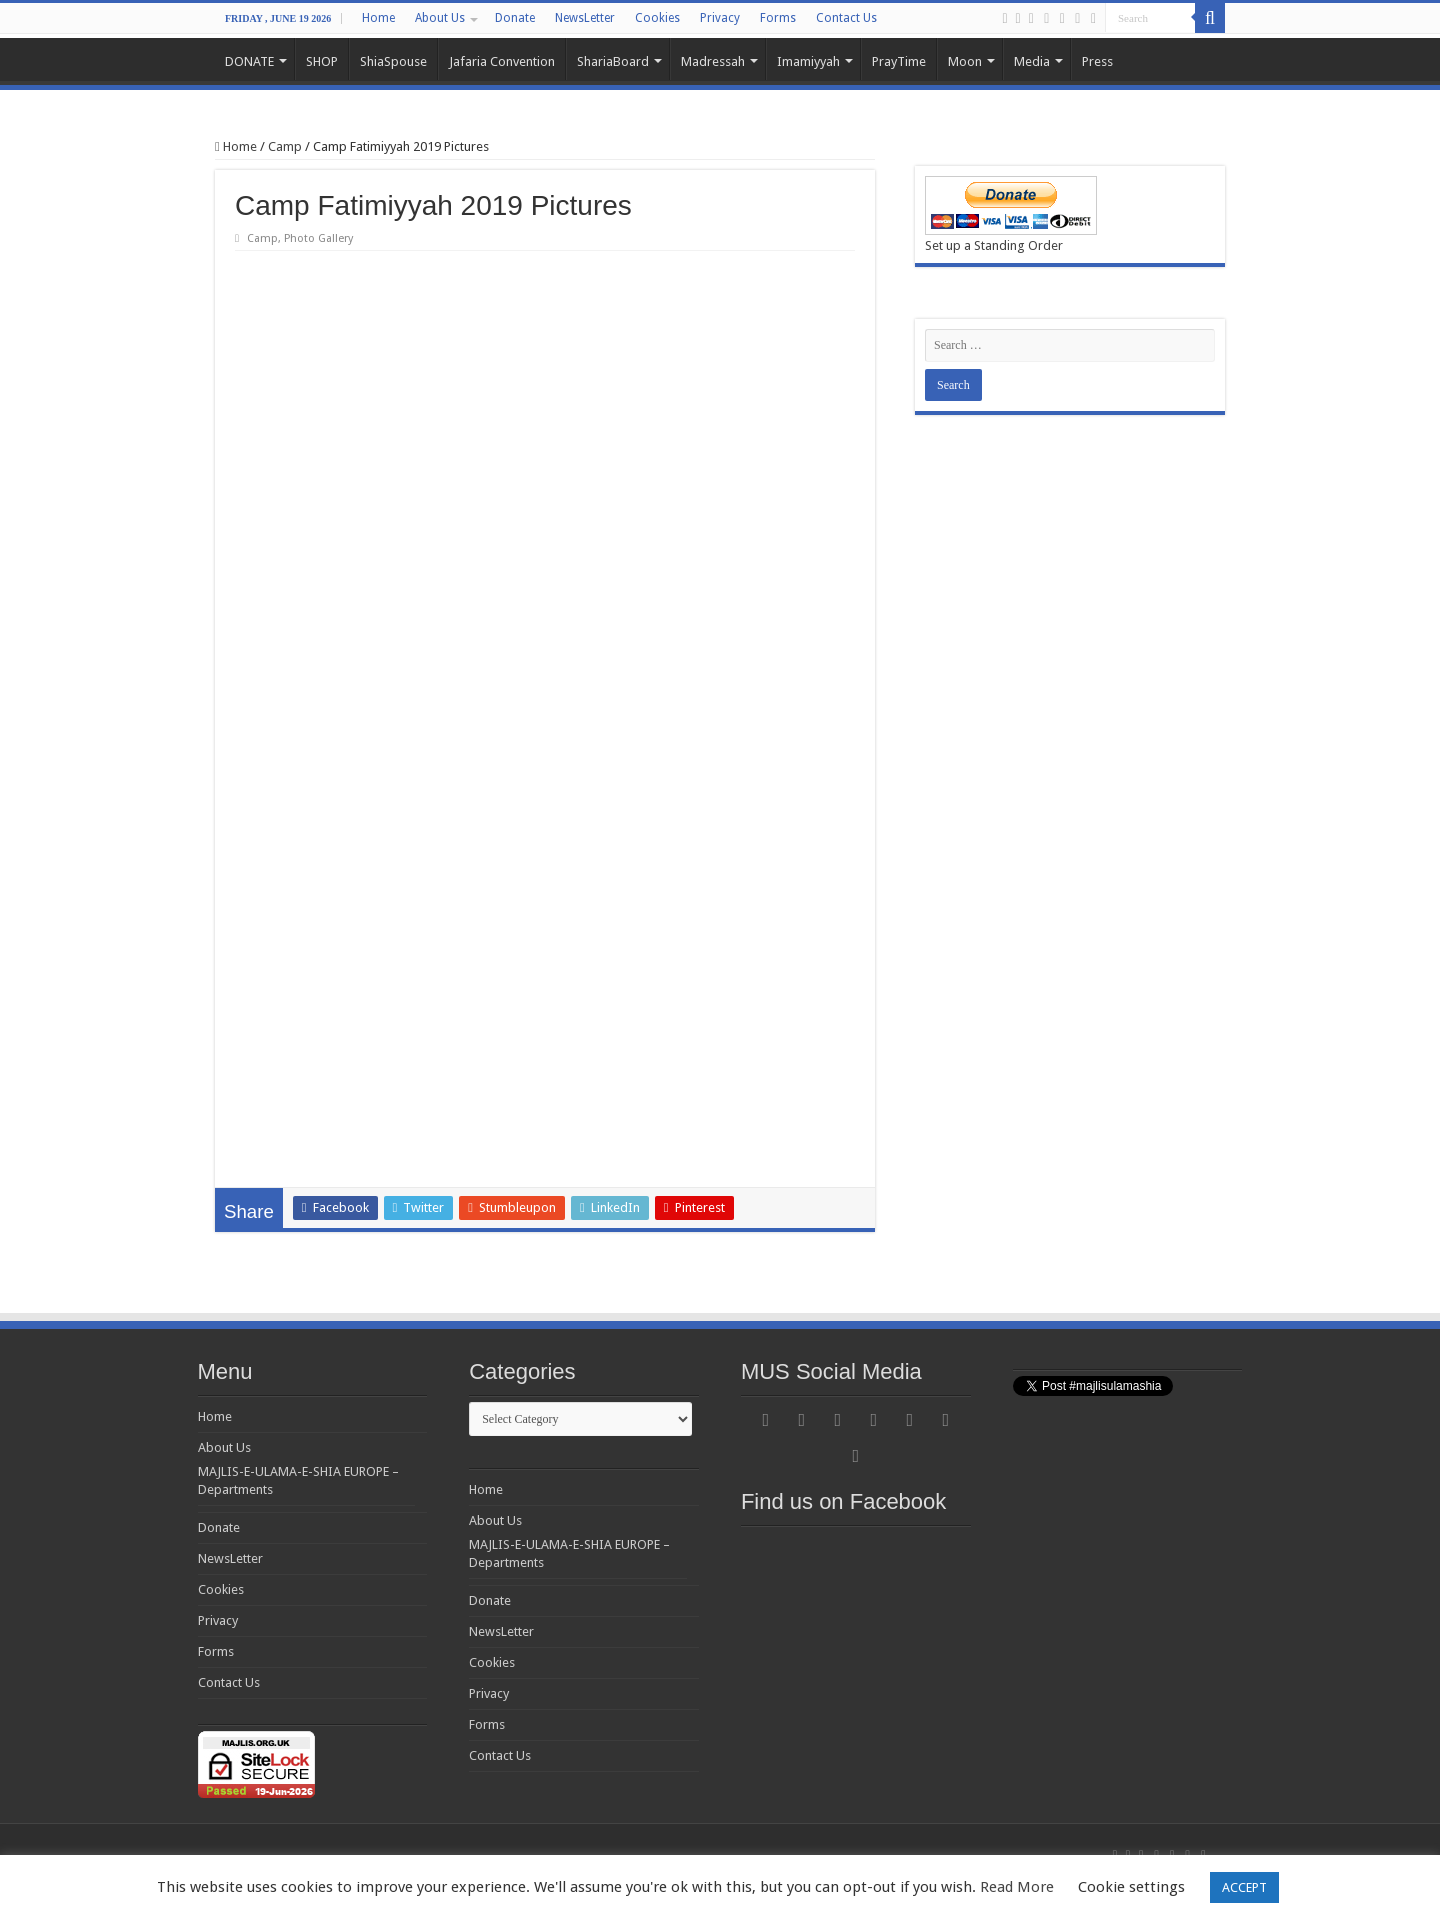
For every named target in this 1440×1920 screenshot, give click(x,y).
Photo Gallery (318, 238)
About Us (440, 18)
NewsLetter (585, 18)
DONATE (249, 61)
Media (1032, 61)
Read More (1017, 1887)
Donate (515, 18)
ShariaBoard (613, 61)
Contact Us (846, 18)
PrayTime (899, 61)
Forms (778, 18)
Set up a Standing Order (994, 245)
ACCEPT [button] (1244, 1887)
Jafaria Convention (502, 61)
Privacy (720, 18)
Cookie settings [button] (1131, 1887)
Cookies (657, 18)
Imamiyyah (808, 61)
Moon (965, 61)
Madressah (713, 61)
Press (1097, 61)
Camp (285, 146)
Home (378, 18)
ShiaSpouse (393, 61)
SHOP (322, 61)
